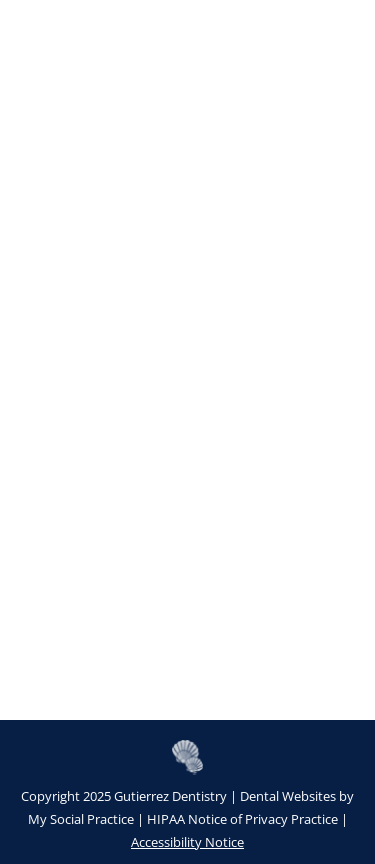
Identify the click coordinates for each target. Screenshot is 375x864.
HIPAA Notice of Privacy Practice (242, 819)
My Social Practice (81, 819)
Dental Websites (288, 796)
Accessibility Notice (187, 842)
